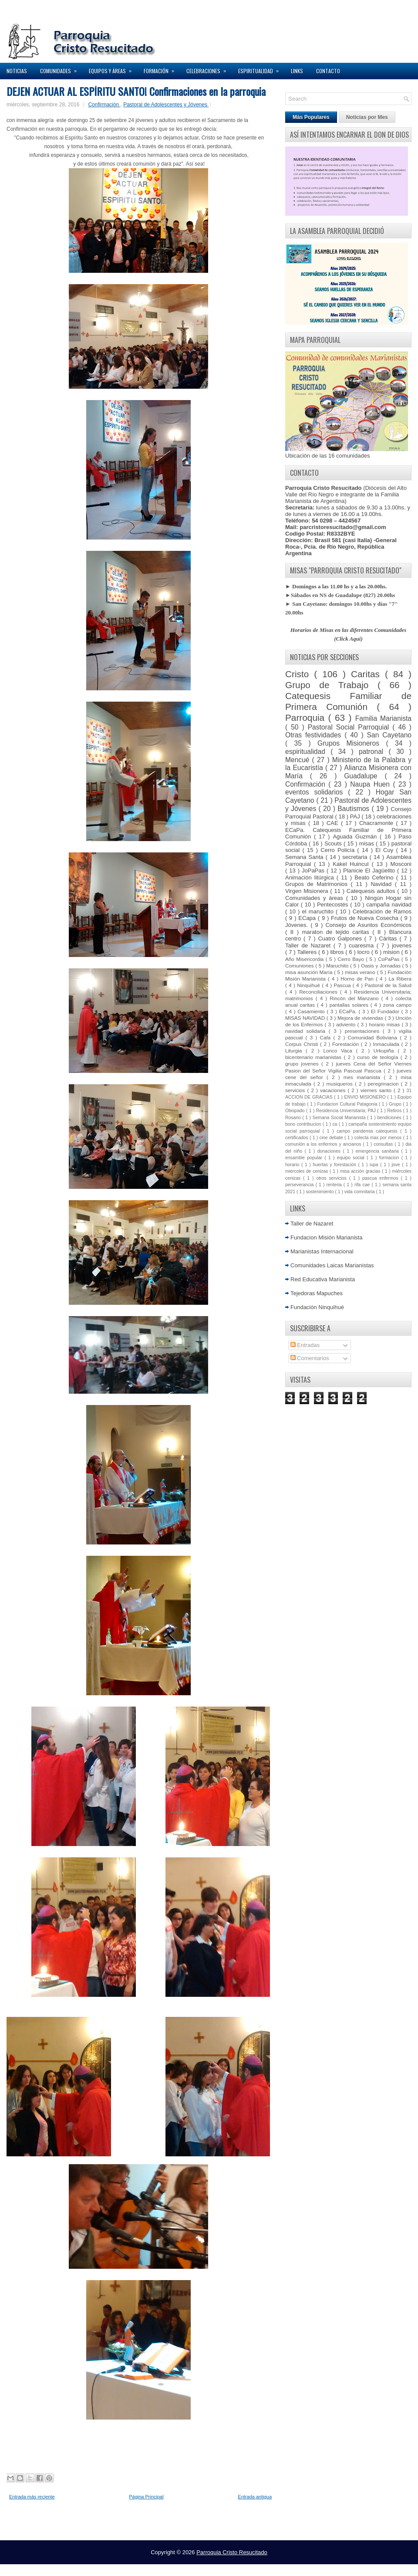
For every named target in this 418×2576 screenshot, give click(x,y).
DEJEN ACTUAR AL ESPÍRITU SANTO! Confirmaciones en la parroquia (136, 91)
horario (293, 1164)
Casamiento (312, 1011)
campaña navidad (388, 904)
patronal (374, 751)
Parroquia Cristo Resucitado (231, 2552)
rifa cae (362, 1184)
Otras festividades (314, 735)
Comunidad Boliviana (374, 1037)
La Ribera (400, 978)
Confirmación (104, 105)
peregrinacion (384, 1083)
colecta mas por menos (378, 1137)
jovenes (401, 945)
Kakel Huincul (352, 864)
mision (392, 952)
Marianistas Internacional (322, 1251)
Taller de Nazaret (309, 945)
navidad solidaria (307, 1031)
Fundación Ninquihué (317, 1307)
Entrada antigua (255, 2496)
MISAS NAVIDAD (306, 1018)
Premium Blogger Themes (240, 2566)
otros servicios (332, 1178)
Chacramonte (377, 823)
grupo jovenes (303, 1063)
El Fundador (386, 1011)
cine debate (332, 1137)
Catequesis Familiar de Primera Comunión (348, 701)
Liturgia (295, 1050)
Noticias (17, 71)
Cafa (327, 1037)
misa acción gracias (361, 1171)
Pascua (343, 985)
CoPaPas (389, 959)
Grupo (396, 1104)
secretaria (355, 857)
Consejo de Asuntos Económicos (368, 925)
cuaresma (363, 945)
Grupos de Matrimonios (318, 884)
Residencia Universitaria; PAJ (347, 1110)
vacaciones (334, 1090)
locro (364, 952)
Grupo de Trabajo (331, 685)
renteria (334, 1184)
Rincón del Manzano (355, 998)
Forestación (346, 1044)
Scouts (334, 843)
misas (367, 843)
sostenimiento (320, 1191)
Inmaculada (387, 1044)
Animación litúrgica (311, 877)
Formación (162, 69)
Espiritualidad (261, 69)
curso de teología (379, 1057)
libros (337, 952)
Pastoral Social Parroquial (350, 727)
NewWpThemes (127, 2566)
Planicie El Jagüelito (370, 870)
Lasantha (198, 2566)
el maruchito (319, 911)
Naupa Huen (371, 784)
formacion (390, 1157)
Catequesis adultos (372, 891)
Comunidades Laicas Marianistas (332, 1265)
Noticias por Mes (367, 117)
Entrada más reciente (32, 2496)
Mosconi (401, 864)
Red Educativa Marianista (322, 1279)
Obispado (295, 1110)
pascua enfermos (381, 1178)
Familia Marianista (383, 718)
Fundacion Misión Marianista (326, 1237)
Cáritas (389, 938)
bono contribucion (304, 1124)
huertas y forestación (335, 1164)
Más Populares (311, 117)
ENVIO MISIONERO (365, 1097)
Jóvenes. (297, 925)
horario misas (385, 1024)
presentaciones (364, 1031)
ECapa (308, 918)
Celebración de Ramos (382, 911)
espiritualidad (307, 751)
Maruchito (338, 965)
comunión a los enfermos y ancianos (324, 1144)
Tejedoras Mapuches (316, 1293)
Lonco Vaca (339, 1050)
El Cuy (385, 850)
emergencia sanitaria (378, 1151)
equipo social (352, 1157)
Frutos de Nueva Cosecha (365, 918)
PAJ (356, 816)
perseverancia (300, 1184)
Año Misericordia (305, 959)
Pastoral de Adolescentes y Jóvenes (166, 105)
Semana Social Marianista (340, 1117)
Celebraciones (209, 69)
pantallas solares (350, 1005)
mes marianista (364, 1077)
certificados (297, 1137)
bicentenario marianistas (314, 1057)
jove (397, 1164)
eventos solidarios (316, 792)
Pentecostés (333, 904)
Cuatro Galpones (341, 938)
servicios (296, 1090)
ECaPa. (349, 1011)
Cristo (299, 674)
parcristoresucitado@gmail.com (343, 527)
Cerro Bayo (351, 959)
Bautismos (354, 808)
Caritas (368, 674)
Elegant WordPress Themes (301, 2566)
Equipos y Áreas (113, 69)
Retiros (395, 1110)
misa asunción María (309, 972)
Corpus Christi (302, 1044)
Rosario (293, 1117)
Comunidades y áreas (315, 898)
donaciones (330, 1151)
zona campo (397, 1005)
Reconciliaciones (319, 991)
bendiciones (390, 1117)
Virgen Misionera (307, 891)
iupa (375, 1164)
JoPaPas (314, 870)
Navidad (382, 884)
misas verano (361, 972)
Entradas (305, 1345)
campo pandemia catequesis (368, 1131)
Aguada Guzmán (356, 836)
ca (335, 1124)
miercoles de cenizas (307, 1171)
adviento (346, 1024)
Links (297, 71)
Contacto (328, 71)
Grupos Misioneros (351, 743)
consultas (384, 1144)
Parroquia (306, 718)
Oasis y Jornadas (381, 965)
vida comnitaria (360, 1191)
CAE (334, 823)
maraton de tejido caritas (337, 932)
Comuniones (300, 965)
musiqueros (340, 1083)
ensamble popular (304, 1157)
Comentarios (309, 1358)
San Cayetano (389, 735)
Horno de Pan (358, 978)
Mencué (298, 760)
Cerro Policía (338, 850)
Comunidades (61, 69)
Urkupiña (386, 1050)
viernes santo (377, 1090)
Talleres (307, 952)
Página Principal (146, 2496)
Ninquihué (309, 985)
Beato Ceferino (375, 877)
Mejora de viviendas (360, 1018)
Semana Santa (305, 857)
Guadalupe (364, 776)
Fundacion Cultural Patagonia (348, 1104)
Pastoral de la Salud (387, 985)
